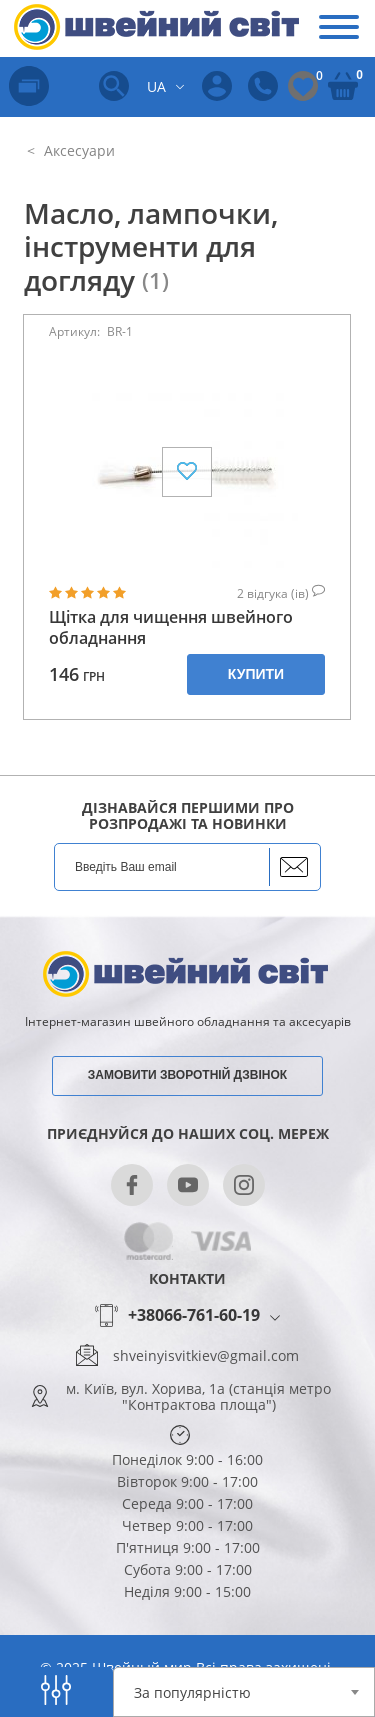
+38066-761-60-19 (194, 1316)
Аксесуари (77, 150)
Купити (256, 674)
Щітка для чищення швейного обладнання (171, 628)
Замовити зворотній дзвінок (187, 1075)
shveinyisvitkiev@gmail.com (206, 1356)
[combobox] (244, 1692)
